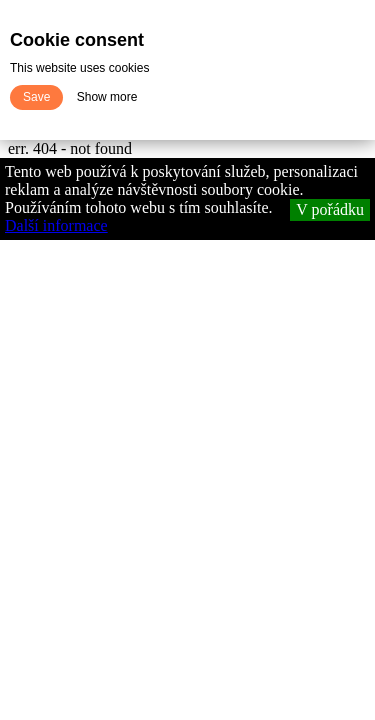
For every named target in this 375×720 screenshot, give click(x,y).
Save (36, 97)
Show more (107, 97)
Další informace (56, 225)
